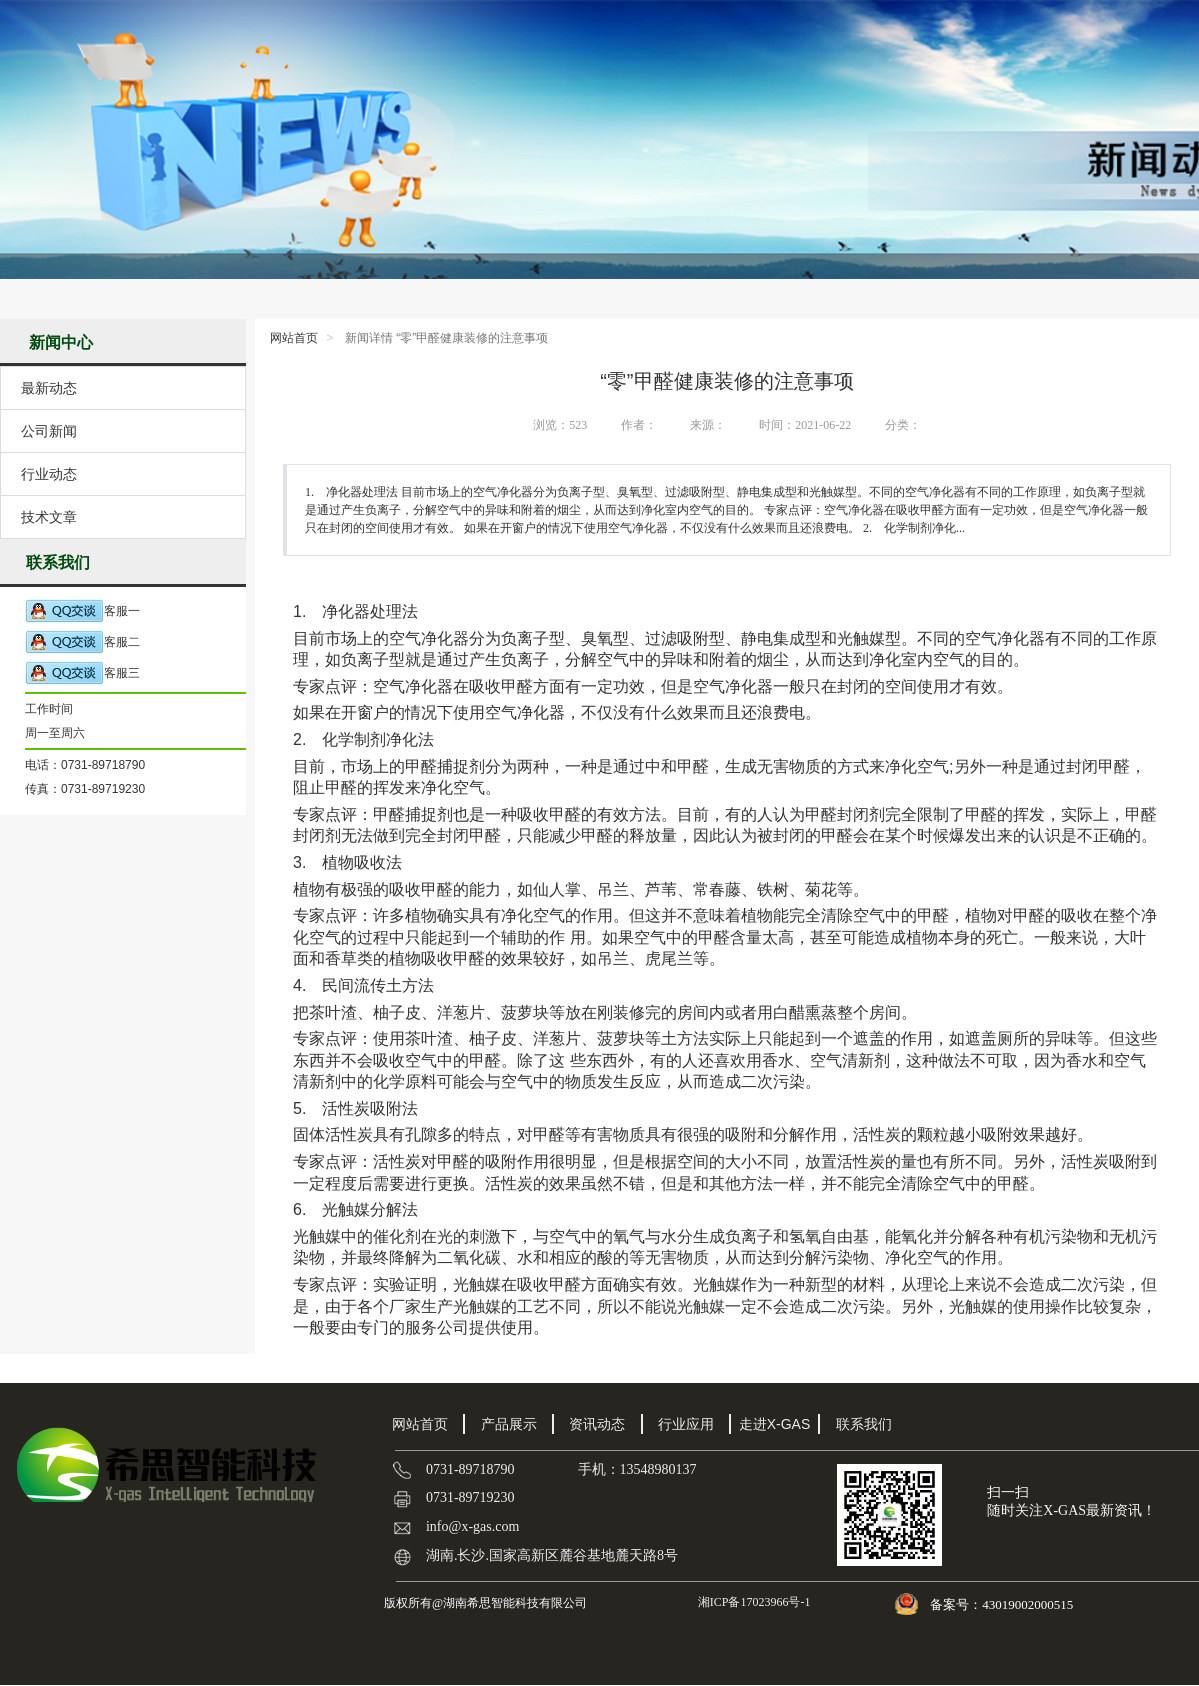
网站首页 (294, 338)
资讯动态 (597, 1424)
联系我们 (864, 1424)
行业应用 (686, 1424)
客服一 (82, 611)
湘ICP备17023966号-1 (753, 1602)
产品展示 (509, 1424)
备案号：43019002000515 (1003, 1604)
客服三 (82, 673)
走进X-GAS (775, 1424)
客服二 (82, 642)
